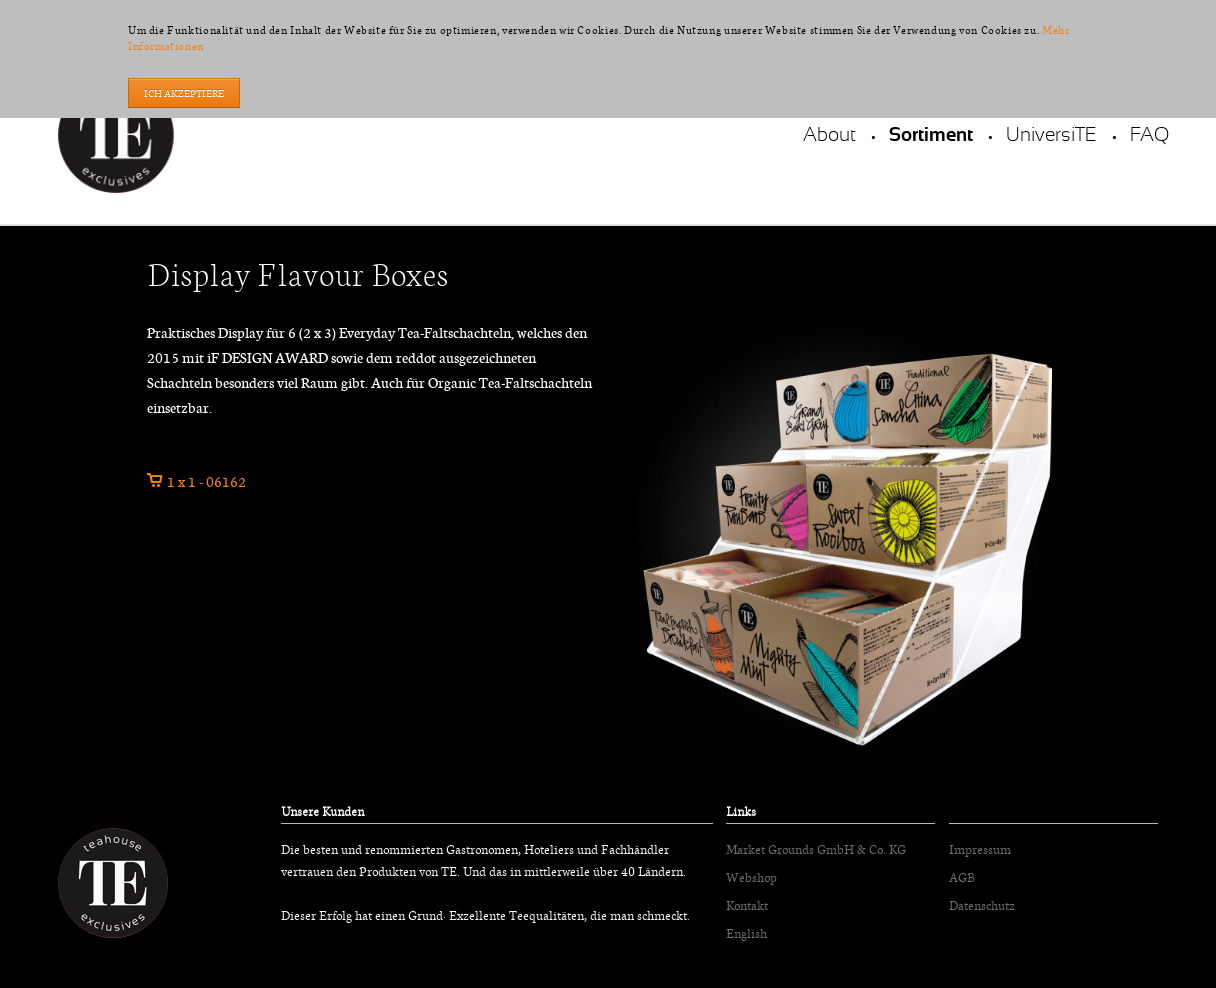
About (829, 135)
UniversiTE (1051, 135)
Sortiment (931, 135)
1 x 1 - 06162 (206, 481)
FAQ (1149, 135)
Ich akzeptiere (184, 93)
